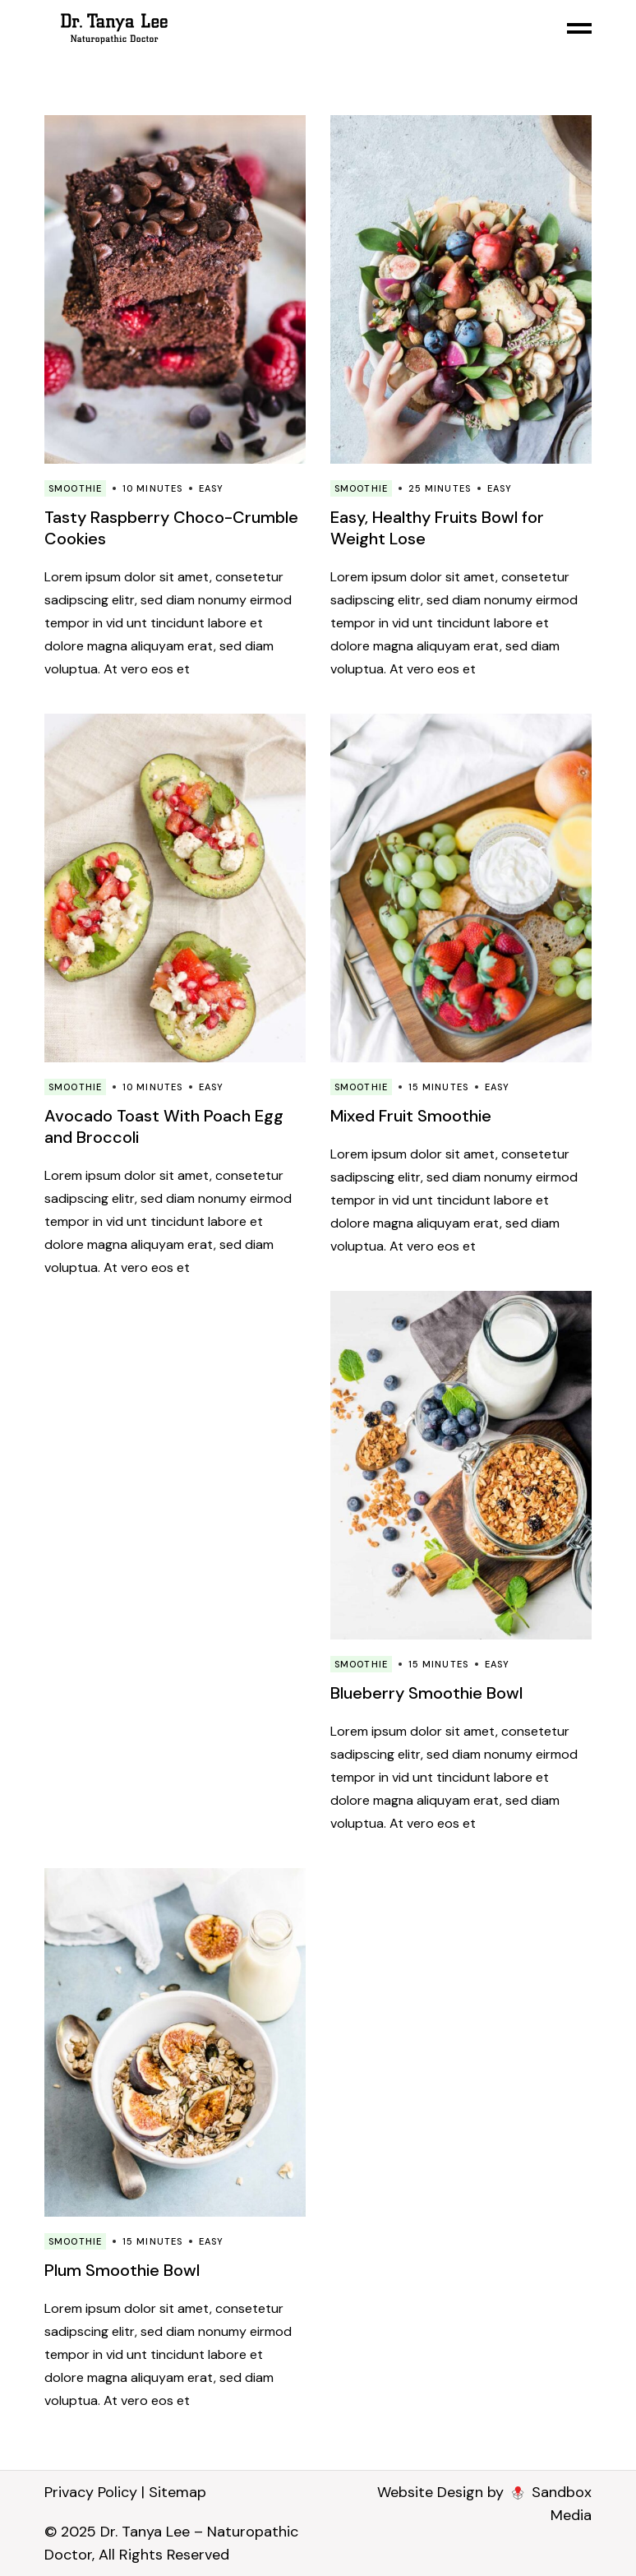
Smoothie (75, 488)
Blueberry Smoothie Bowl (426, 1693)
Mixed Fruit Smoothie (410, 1115)
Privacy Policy (90, 2492)
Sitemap (177, 2492)
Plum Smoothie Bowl (122, 2270)
